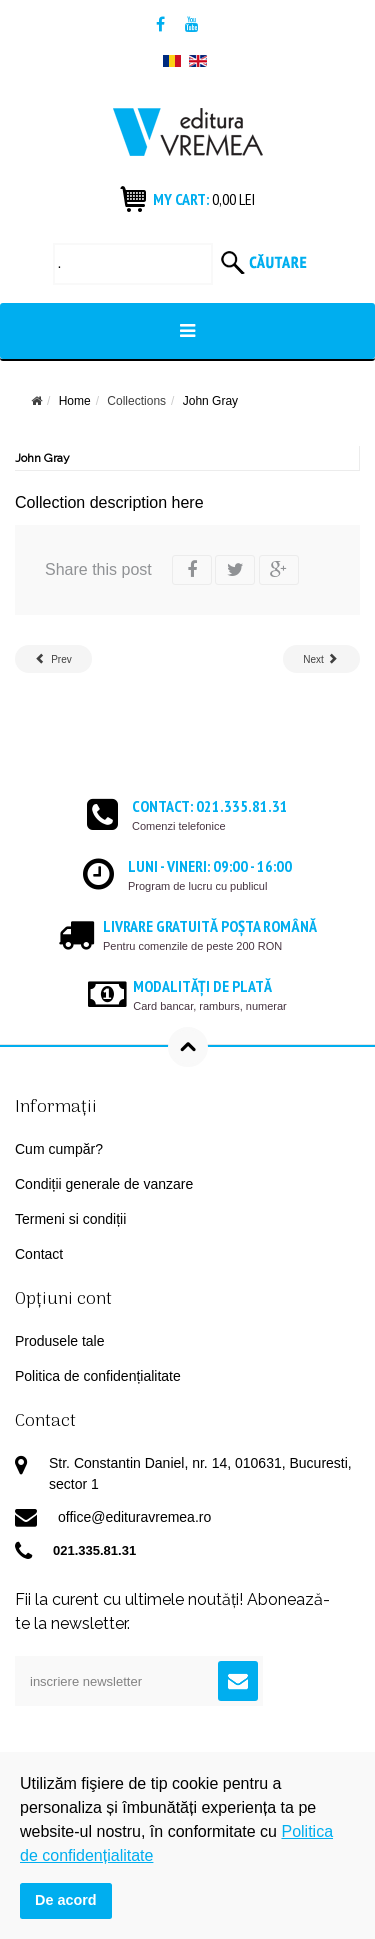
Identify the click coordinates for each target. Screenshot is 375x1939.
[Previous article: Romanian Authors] (53, 659)
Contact (39, 1254)
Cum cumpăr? (59, 1149)
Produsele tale (60, 1341)
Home (75, 401)
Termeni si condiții (70, 1219)
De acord (66, 1900)
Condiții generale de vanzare (104, 1184)
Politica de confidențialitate (98, 1376)
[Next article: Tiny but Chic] (321, 659)
